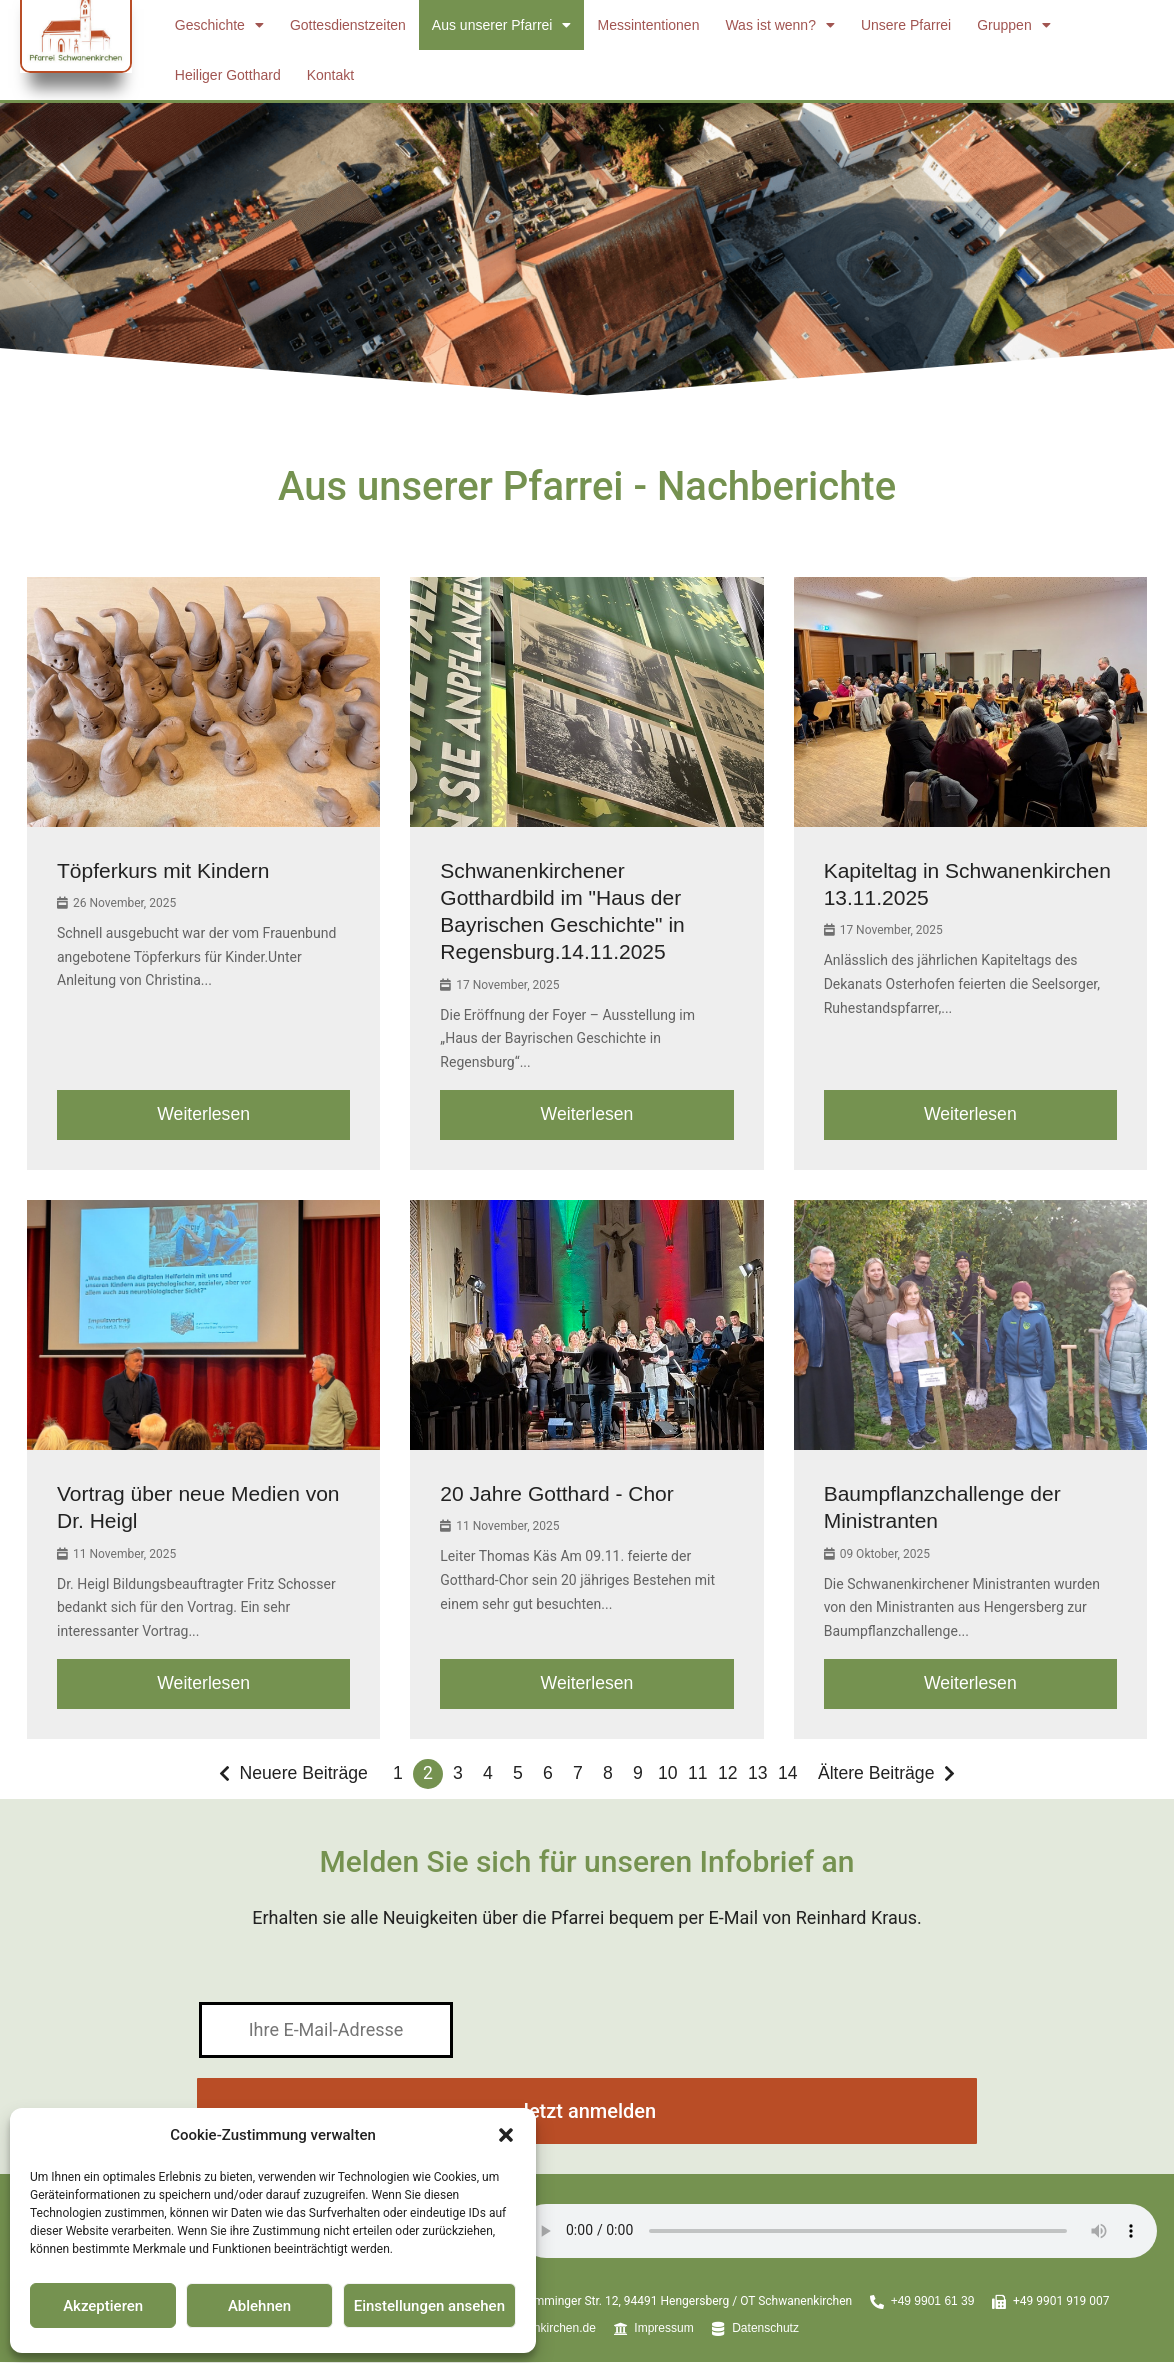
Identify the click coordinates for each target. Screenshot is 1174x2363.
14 (788, 1775)
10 (668, 1775)
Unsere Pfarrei (906, 25)
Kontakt (330, 75)
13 (758, 1775)
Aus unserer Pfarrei (502, 25)
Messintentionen (648, 25)
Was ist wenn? (780, 25)
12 (728, 1775)
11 (698, 1775)
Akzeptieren (103, 2306)
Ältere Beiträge (877, 1775)
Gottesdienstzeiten (348, 25)
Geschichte (219, 25)
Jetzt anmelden (587, 2113)
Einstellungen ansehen (429, 2306)
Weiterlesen (203, 1115)
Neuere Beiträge (302, 1775)
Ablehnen (259, 2306)
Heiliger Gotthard (228, 75)
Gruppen (1013, 25)
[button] (506, 2135)
